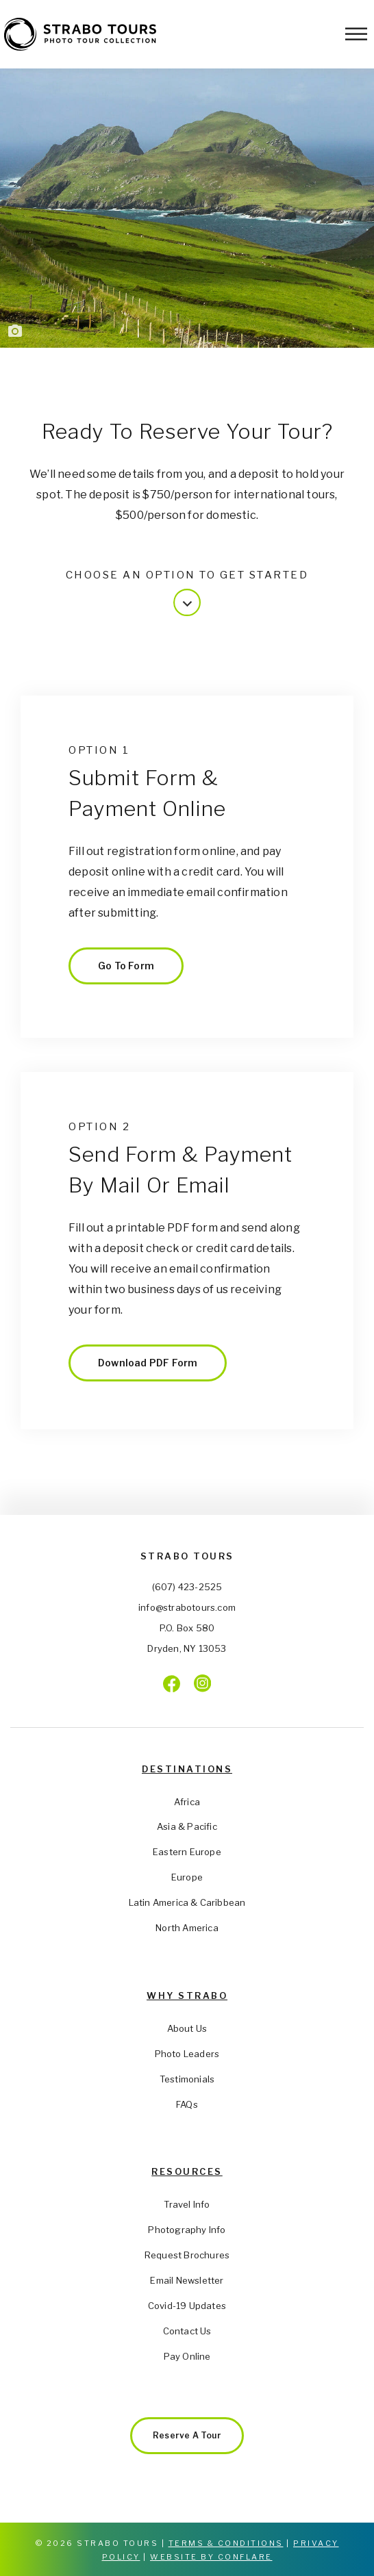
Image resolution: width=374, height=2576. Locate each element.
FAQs (187, 2104)
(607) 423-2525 (187, 1586)
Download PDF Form (147, 1362)
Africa (187, 1801)
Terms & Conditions (226, 2543)
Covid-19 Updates (187, 2305)
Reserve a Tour (187, 2435)
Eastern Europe (187, 1851)
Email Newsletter (186, 2280)
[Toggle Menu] (356, 33)
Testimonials (187, 2079)
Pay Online (187, 2356)
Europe (187, 1877)
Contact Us (187, 2330)
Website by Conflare (211, 2557)
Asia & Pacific (187, 1826)
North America (187, 1927)
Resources (187, 2171)
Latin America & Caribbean (187, 1902)
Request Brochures (187, 2254)
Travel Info (187, 2204)
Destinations (187, 1768)
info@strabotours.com (187, 1607)
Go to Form (126, 965)
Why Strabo (187, 1995)
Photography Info (186, 2229)
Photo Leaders (187, 2053)
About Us (187, 2028)
